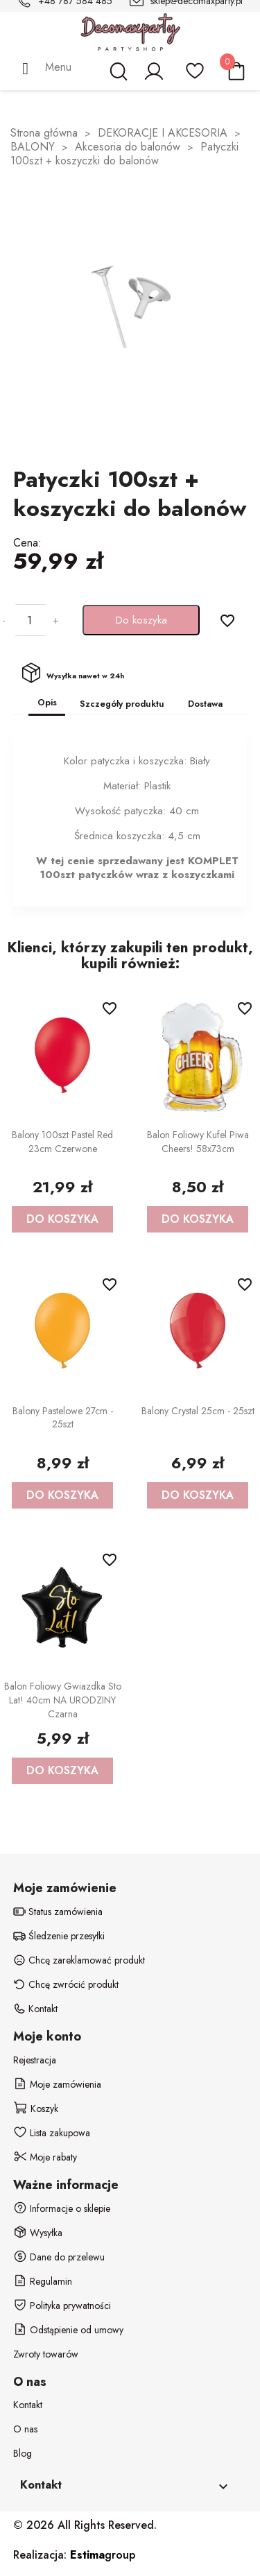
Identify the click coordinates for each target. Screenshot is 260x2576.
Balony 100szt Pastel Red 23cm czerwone (62, 1142)
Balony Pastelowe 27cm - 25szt (62, 1418)
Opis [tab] (47, 702)
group (102, 2555)
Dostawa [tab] (205, 703)
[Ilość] (29, 620)
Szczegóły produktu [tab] (122, 703)
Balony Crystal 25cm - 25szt (197, 1411)
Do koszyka (141, 620)
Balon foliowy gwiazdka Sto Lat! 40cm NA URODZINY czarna (62, 1700)
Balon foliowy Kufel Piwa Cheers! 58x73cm (198, 1142)
